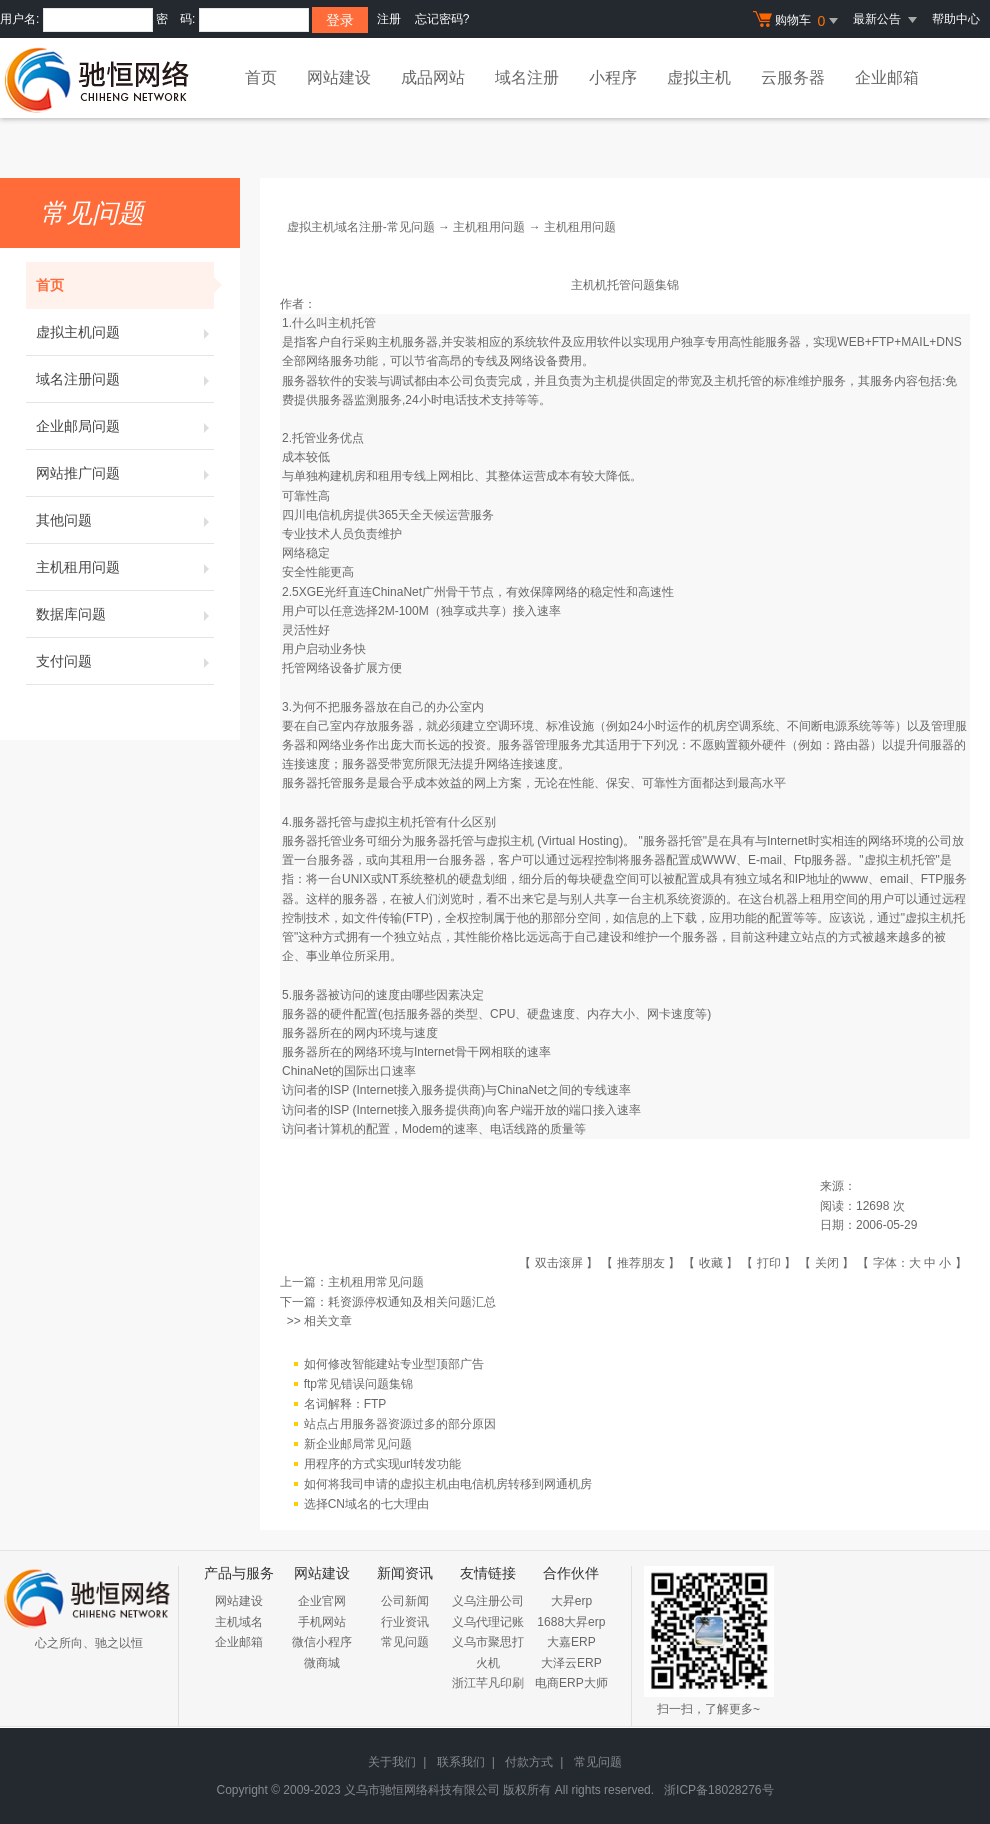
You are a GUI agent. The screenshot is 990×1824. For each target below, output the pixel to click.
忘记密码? (442, 19)
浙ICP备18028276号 (718, 1790)
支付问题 (125, 661)
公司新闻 (405, 1601)
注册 (389, 19)
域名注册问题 (125, 379)
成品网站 (433, 77)
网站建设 (339, 77)
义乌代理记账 (488, 1622)
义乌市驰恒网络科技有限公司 (422, 1790)
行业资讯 (405, 1622)
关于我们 (392, 1762)
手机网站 (322, 1622)
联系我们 (461, 1762)
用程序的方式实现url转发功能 (382, 1464)
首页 (261, 77)
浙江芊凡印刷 (488, 1683)
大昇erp (571, 1601)
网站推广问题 (125, 473)
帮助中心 (956, 19)
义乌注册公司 (488, 1601)
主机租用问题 (125, 567)
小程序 (613, 77)
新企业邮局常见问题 (358, 1444)
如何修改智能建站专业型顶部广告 (394, 1364)
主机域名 (239, 1622)
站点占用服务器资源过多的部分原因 (400, 1424)
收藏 (711, 1263)
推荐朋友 (641, 1263)
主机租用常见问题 (376, 1282)
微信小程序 (322, 1642)
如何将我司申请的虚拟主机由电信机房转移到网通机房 (448, 1484)
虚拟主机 (699, 77)
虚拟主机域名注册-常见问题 (361, 227)
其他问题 (125, 520)
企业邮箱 (887, 77)
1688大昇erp (571, 1622)
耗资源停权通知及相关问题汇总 (412, 1302)
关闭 (827, 1263)
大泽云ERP (571, 1663)
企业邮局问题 (125, 426)
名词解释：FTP (345, 1404)
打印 (769, 1263)
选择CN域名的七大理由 (366, 1504)
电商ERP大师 (571, 1683)
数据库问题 (125, 614)
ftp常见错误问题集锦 (358, 1384)
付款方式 (529, 1762)
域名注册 (527, 77)
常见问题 (405, 1642)
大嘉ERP (571, 1642)
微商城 (322, 1663)
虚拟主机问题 (125, 332)
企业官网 (322, 1601)
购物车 (798, 21)
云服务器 (793, 77)
